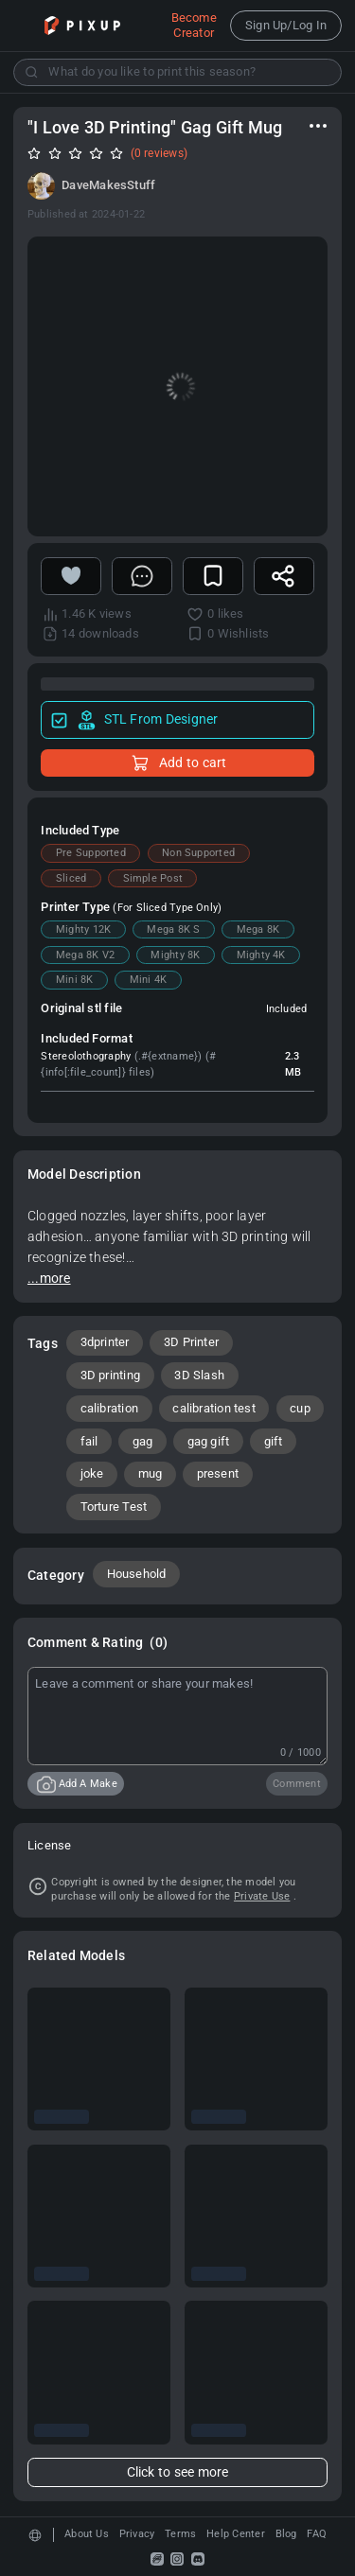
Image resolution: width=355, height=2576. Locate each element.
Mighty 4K (261, 955)
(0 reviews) (159, 153)
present (218, 1473)
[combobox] (177, 72)
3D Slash (199, 1375)
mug (150, 1473)
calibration (109, 1408)
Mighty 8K (175, 955)
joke (92, 1473)
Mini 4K (149, 979)
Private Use (262, 1896)
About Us (86, 2534)
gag (143, 1441)
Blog (286, 2534)
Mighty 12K (83, 929)
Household (137, 1574)
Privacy (137, 2534)
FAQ (317, 2534)
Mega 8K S (173, 929)
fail (89, 1441)
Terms (180, 2534)
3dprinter (105, 1342)
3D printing (110, 1375)
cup (300, 1408)
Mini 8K (75, 979)
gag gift (208, 1441)
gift (273, 1441)
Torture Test (114, 1506)
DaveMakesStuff (108, 185)
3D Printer (191, 1342)
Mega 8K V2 (85, 955)
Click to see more (178, 2472)
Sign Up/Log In (286, 25)
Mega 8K (258, 929)
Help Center (235, 2534)
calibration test (214, 1408)
